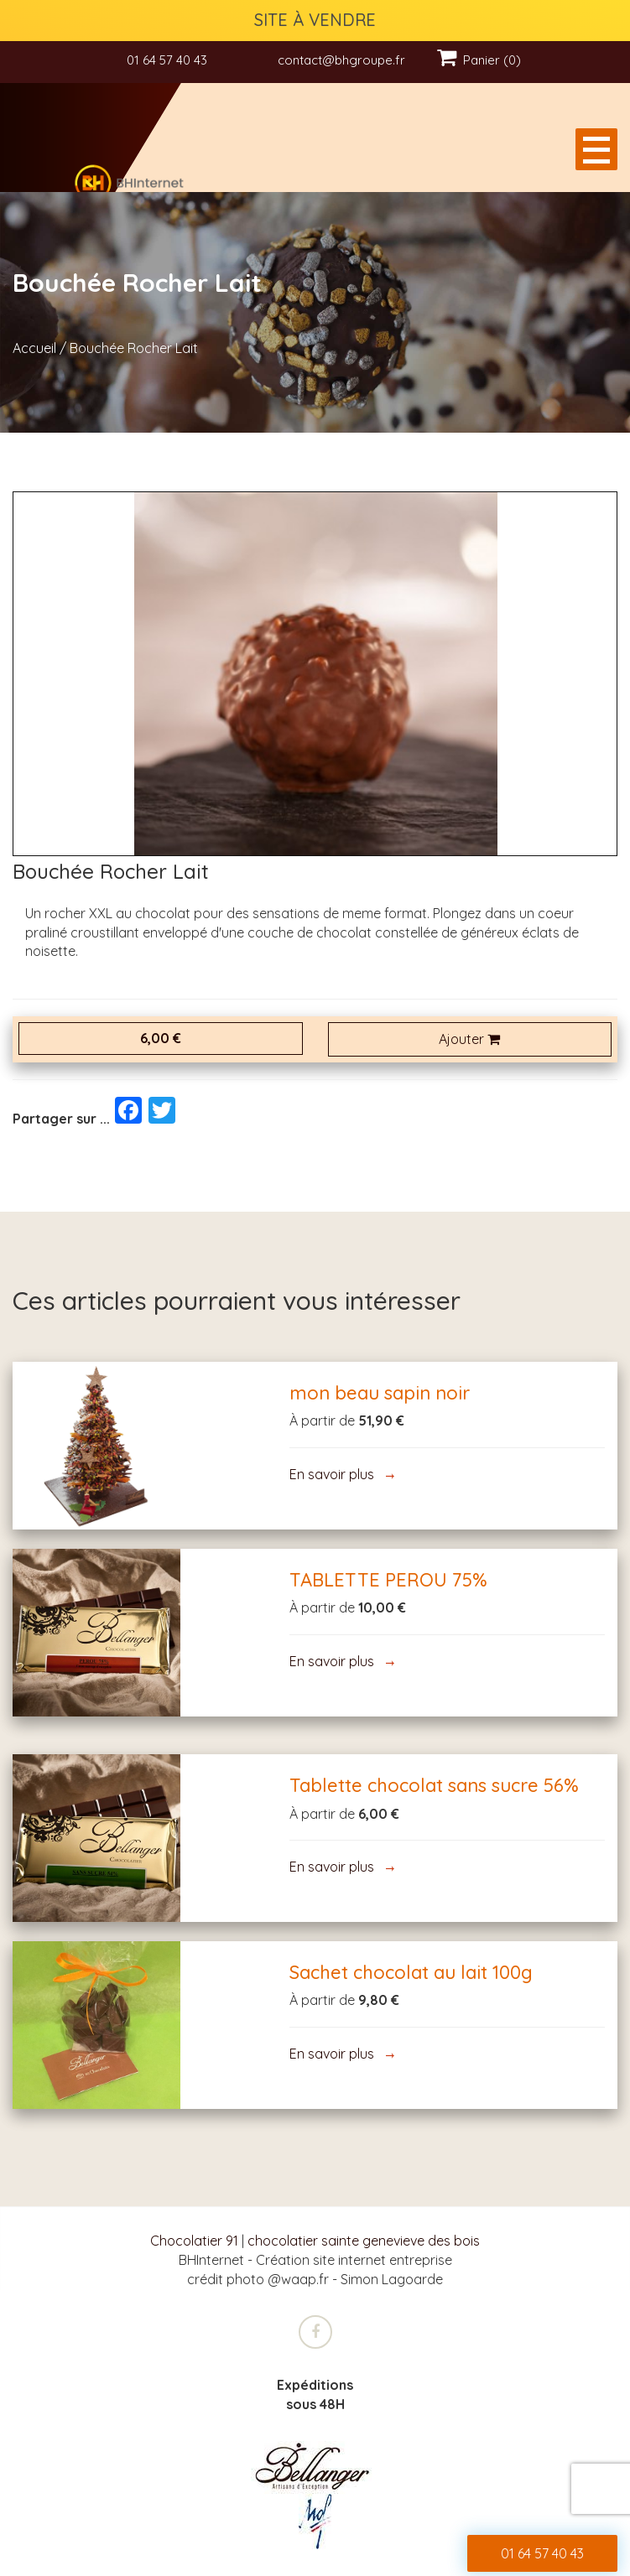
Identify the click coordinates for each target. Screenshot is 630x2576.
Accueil (34, 348)
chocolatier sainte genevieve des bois (363, 2240)
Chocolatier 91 (194, 2240)
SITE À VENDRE (315, 19)
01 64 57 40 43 (167, 60)
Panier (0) (479, 60)
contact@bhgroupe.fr (341, 60)
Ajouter (469, 1039)
